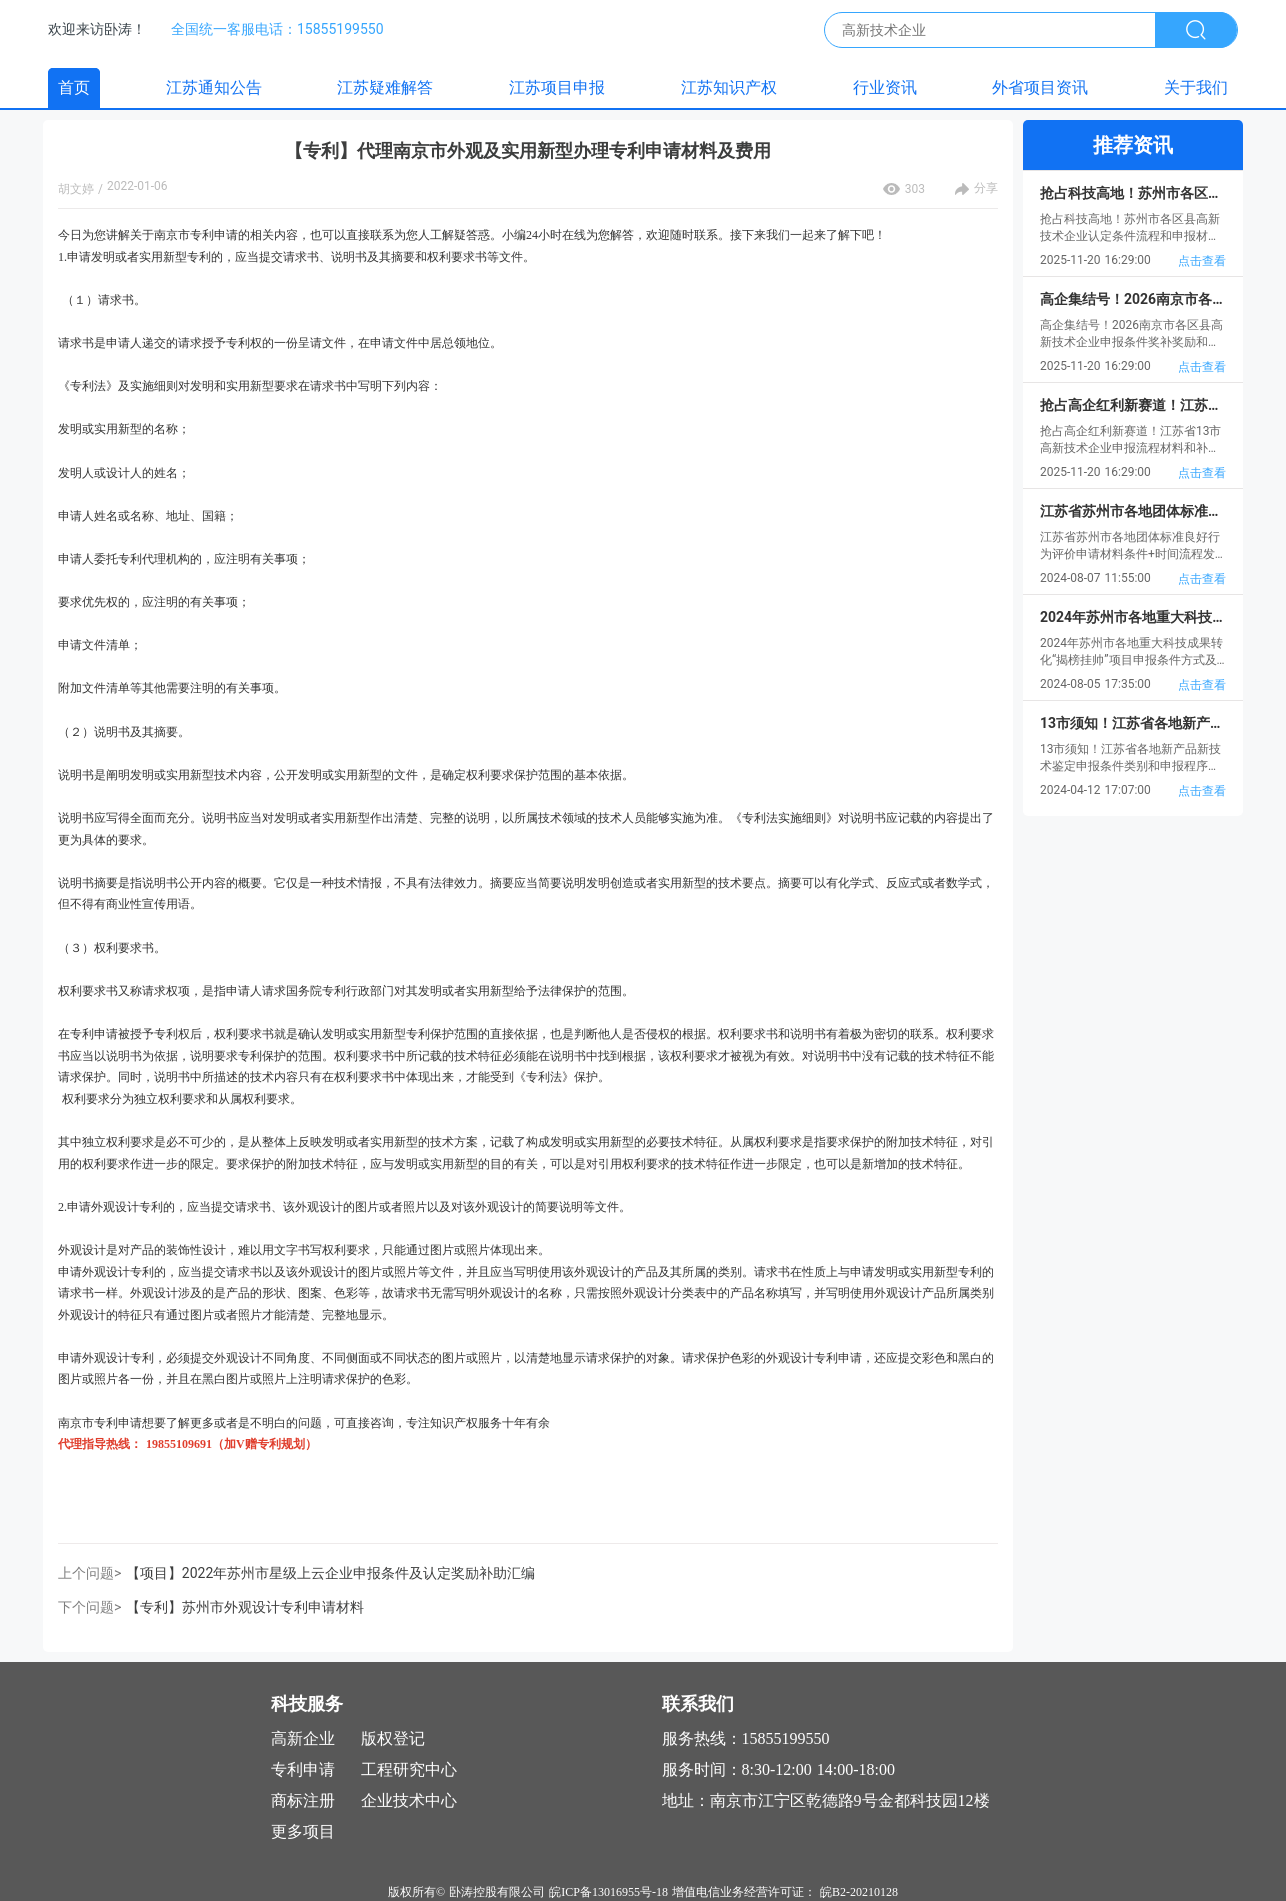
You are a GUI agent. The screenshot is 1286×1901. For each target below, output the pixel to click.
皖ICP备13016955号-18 (608, 1892)
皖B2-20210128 (859, 1892)
